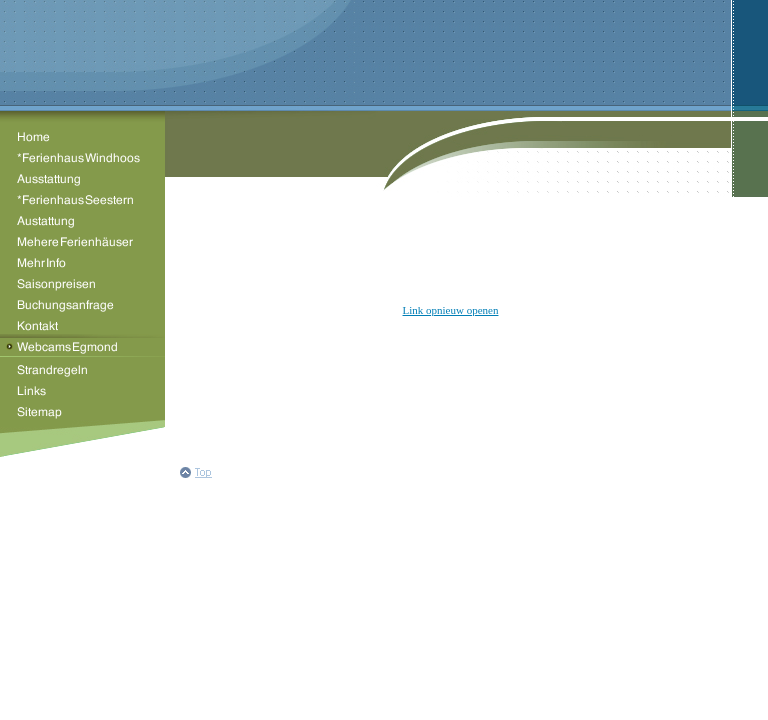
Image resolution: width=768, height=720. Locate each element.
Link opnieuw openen (451, 310)
